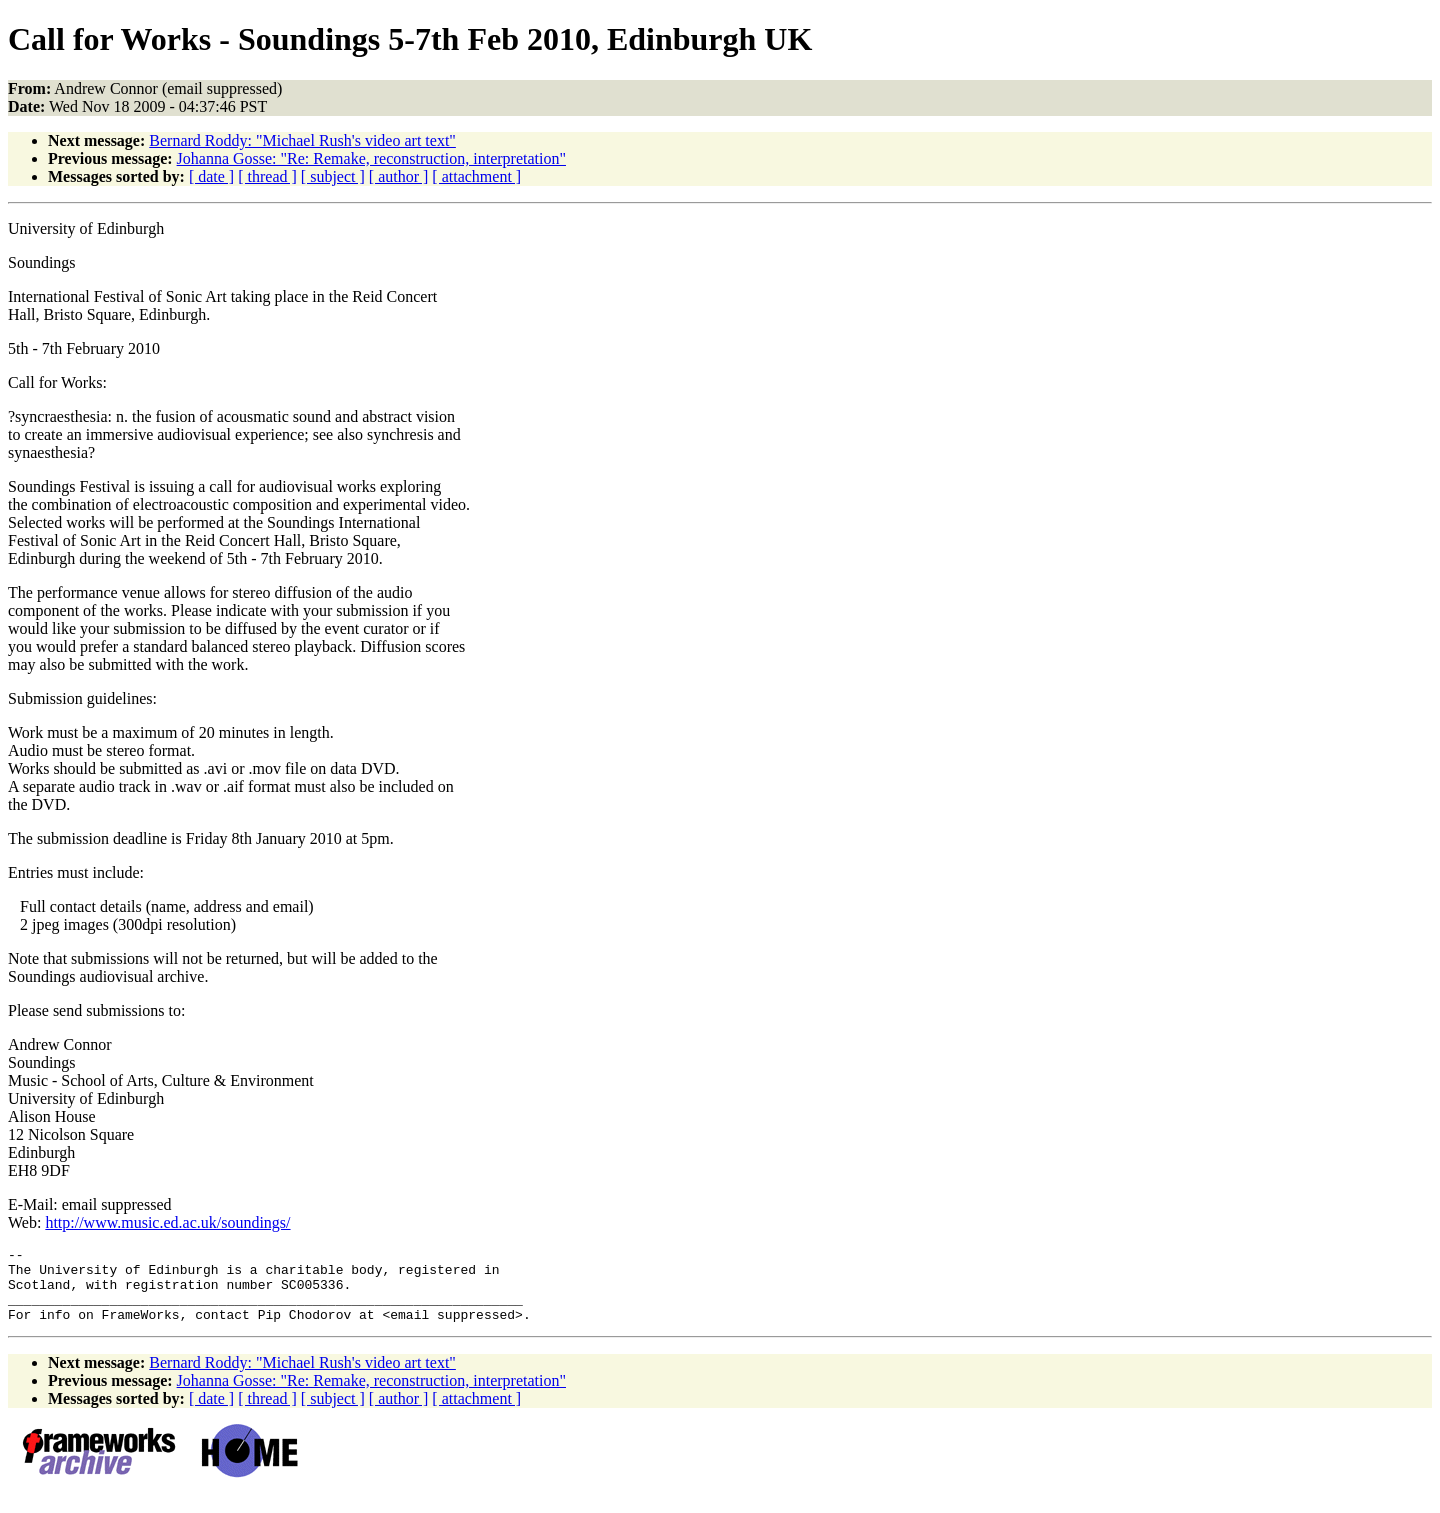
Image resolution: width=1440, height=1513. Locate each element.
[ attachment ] (476, 176)
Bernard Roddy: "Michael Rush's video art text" (302, 140)
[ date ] (211, 176)
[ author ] (399, 176)
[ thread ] (267, 176)
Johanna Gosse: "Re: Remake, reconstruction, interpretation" (371, 158)
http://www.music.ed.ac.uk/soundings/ (167, 1222)
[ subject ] (333, 176)
